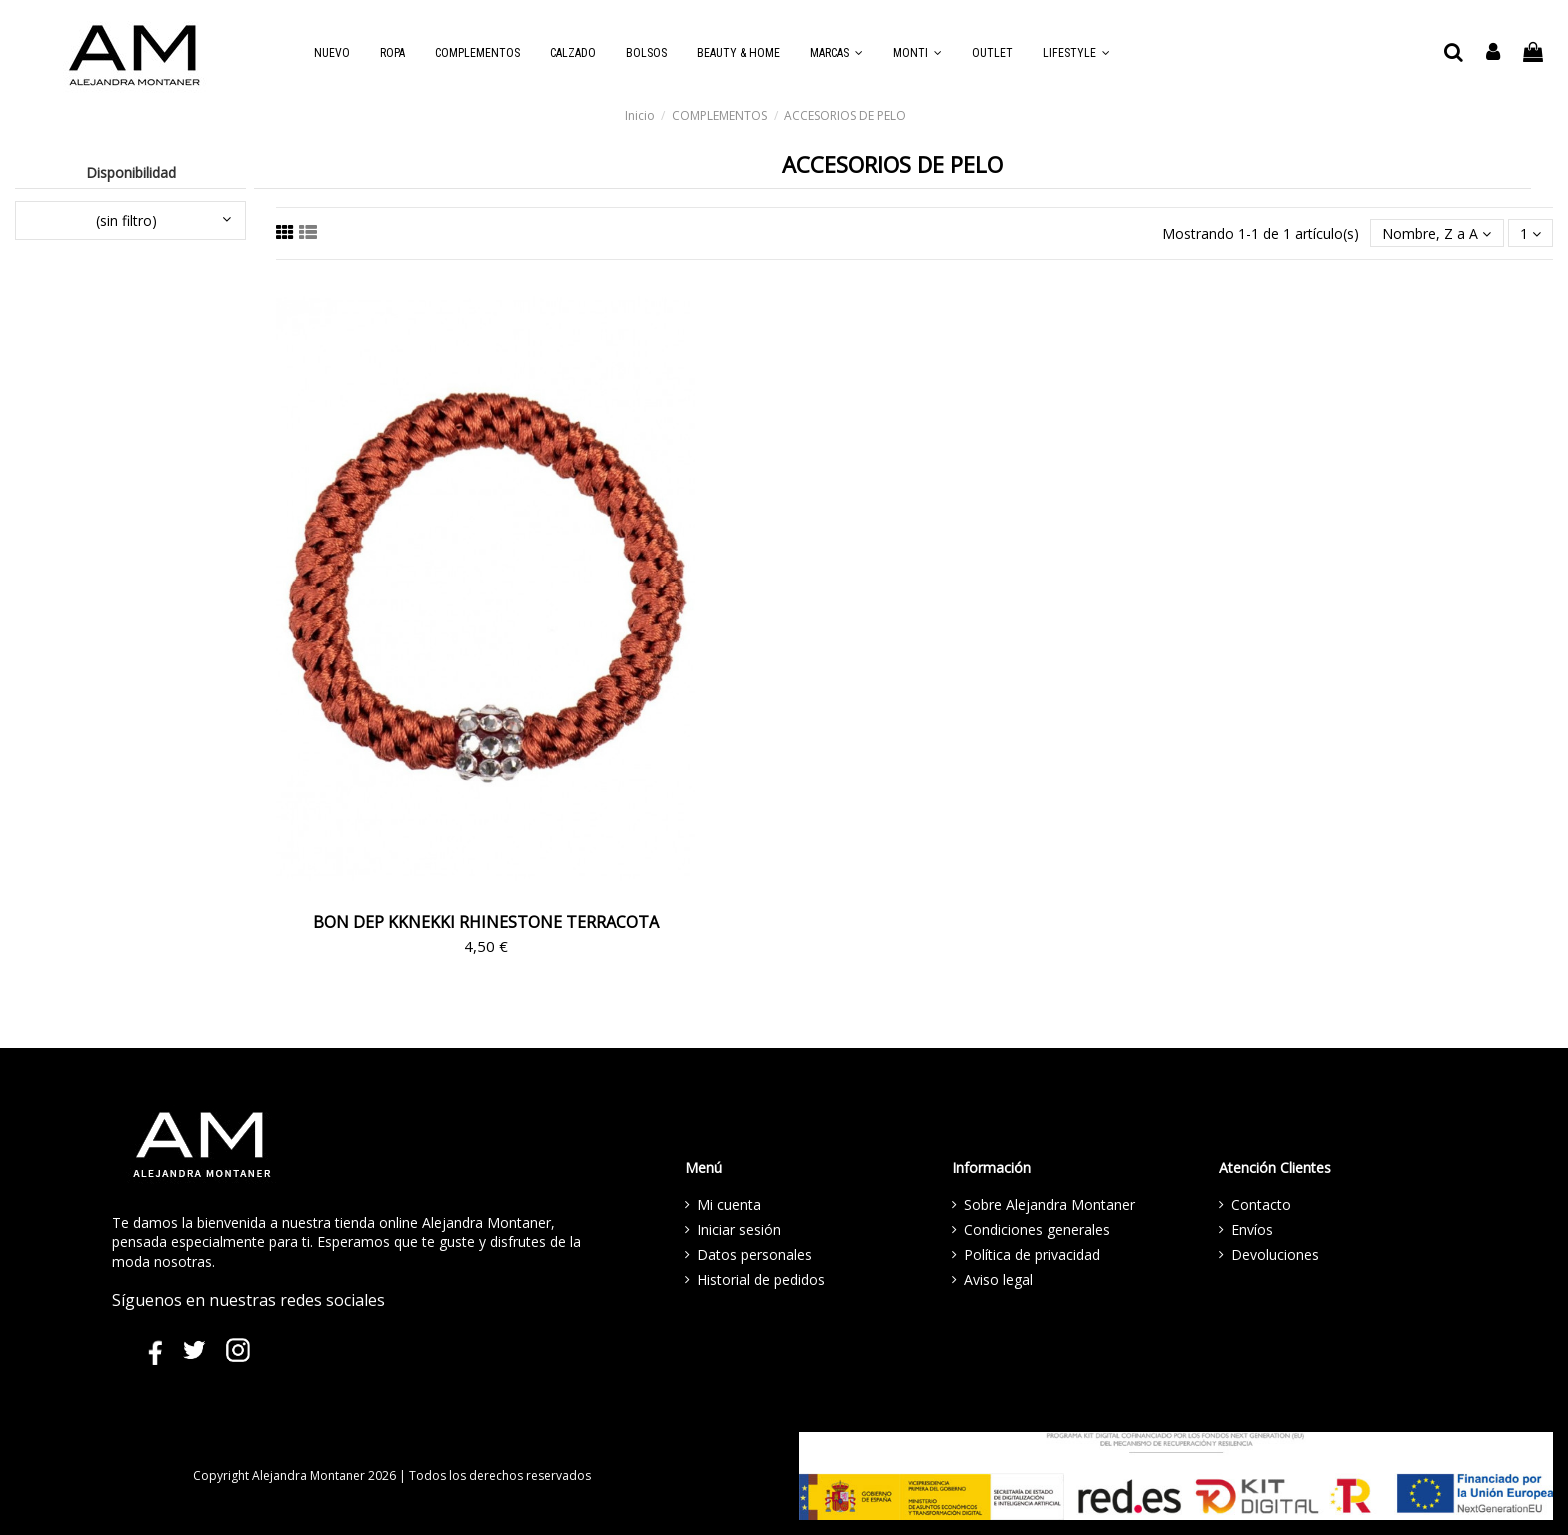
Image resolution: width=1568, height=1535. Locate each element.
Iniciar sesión (739, 1229)
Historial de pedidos (761, 1279)
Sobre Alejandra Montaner (1049, 1204)
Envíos (1252, 1229)
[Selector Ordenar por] (1436, 233)
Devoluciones (1275, 1254)
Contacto (1261, 1204)
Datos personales (754, 1254)
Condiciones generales (1037, 1229)
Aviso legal (998, 1279)
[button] (836, 53)
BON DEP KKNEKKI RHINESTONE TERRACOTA (486, 922)
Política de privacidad (1032, 1254)
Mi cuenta (729, 1204)
